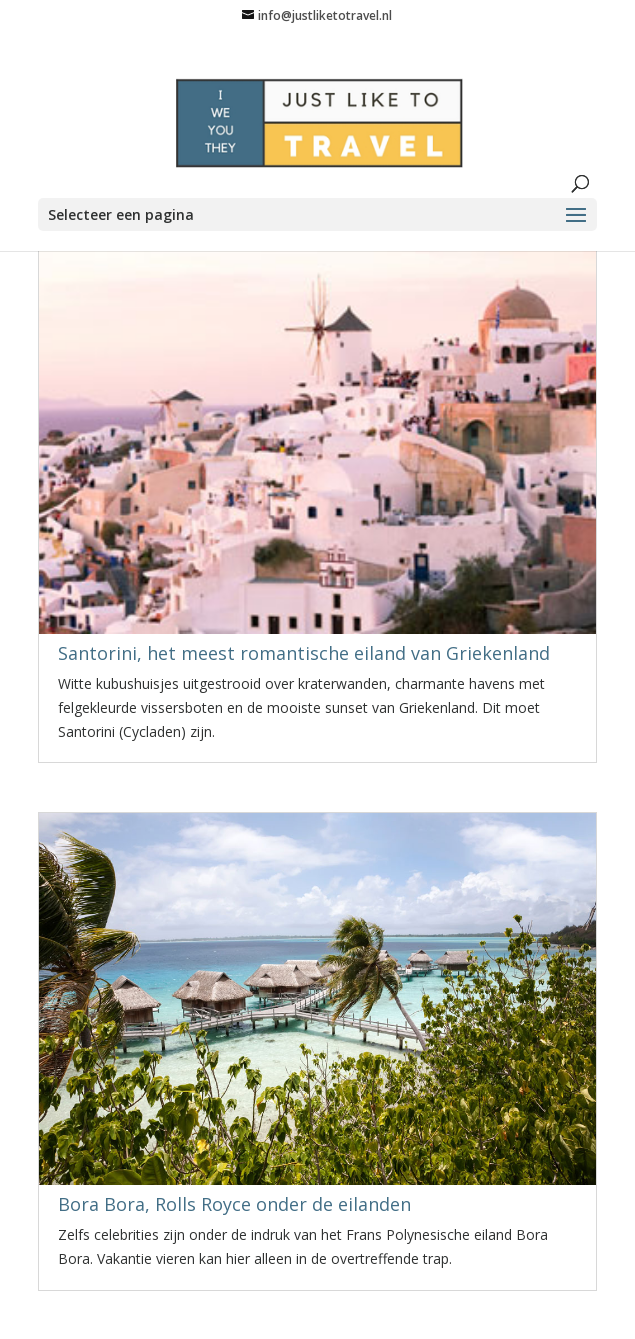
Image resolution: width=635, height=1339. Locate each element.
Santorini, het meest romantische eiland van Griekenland (304, 653)
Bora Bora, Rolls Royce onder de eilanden (234, 1204)
